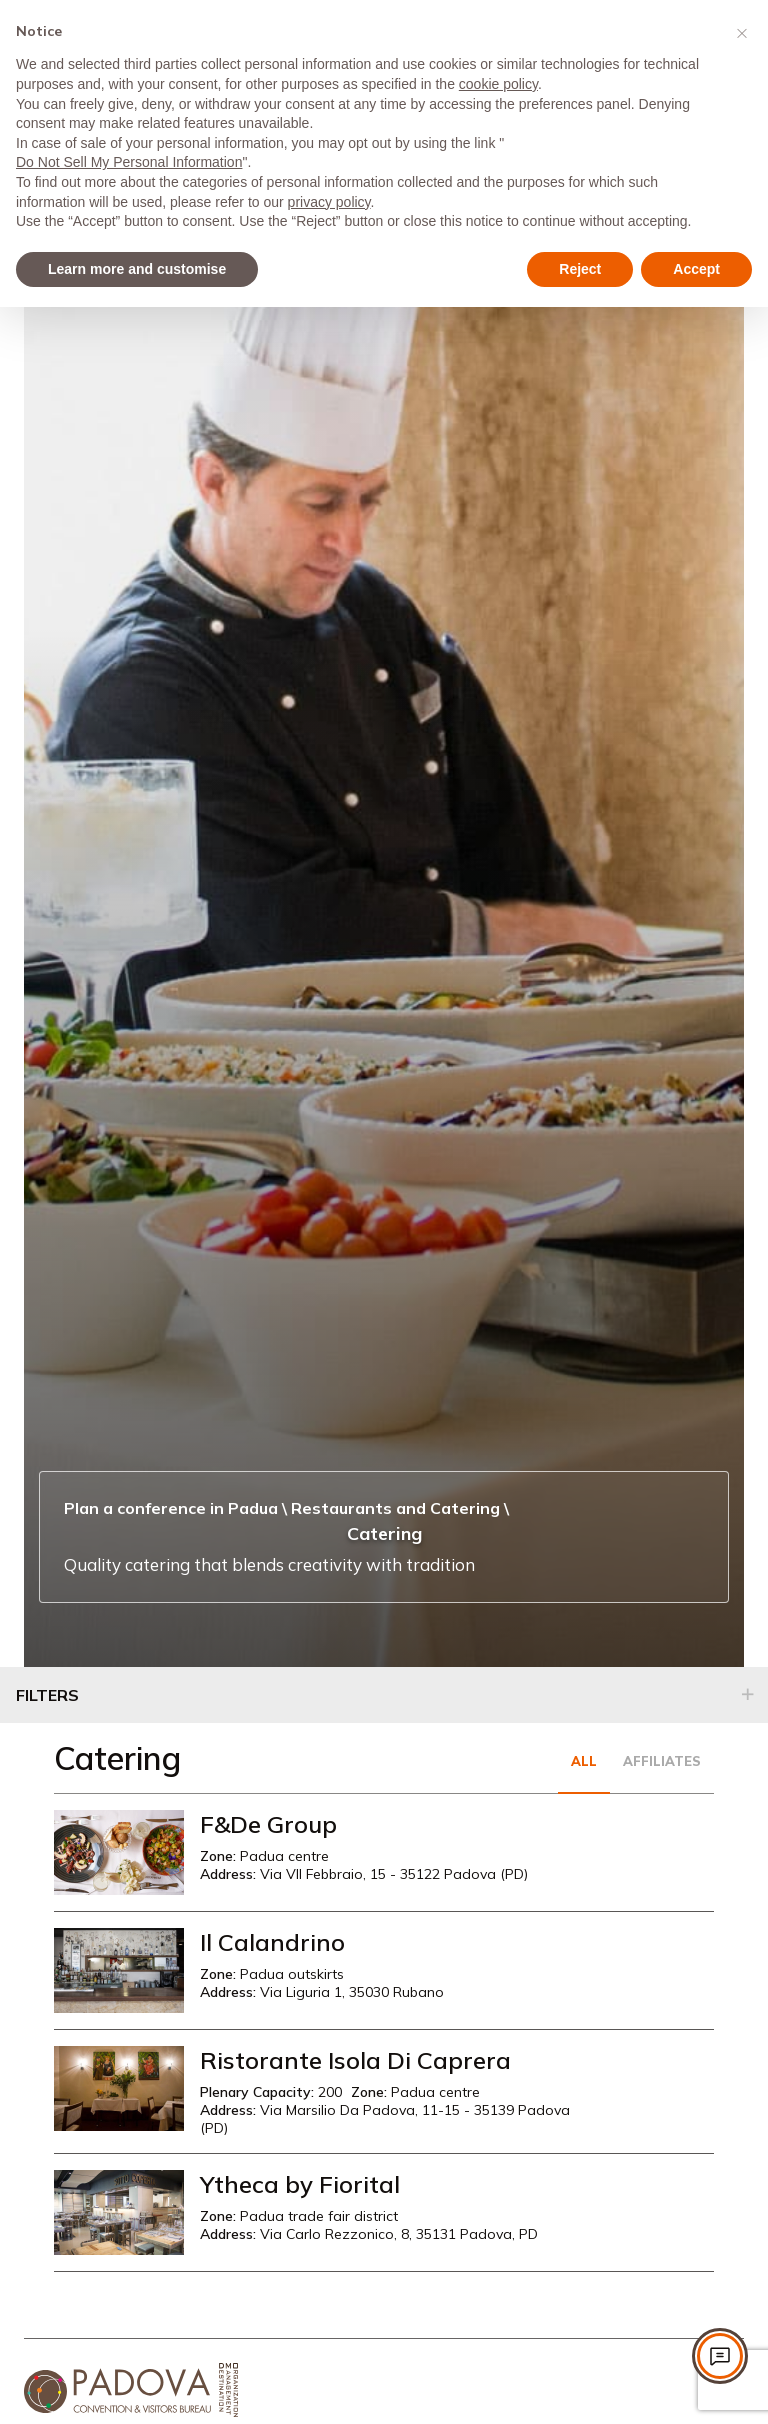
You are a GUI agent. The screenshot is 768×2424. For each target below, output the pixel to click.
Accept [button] (696, 269)
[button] (742, 32)
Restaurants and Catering (395, 1508)
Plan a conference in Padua (171, 1508)
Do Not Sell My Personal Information (129, 162)
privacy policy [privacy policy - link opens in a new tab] (329, 202)
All (584, 1761)
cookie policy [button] (498, 84)
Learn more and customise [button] (137, 269)
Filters (47, 1695)
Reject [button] (580, 269)
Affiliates (662, 1761)
